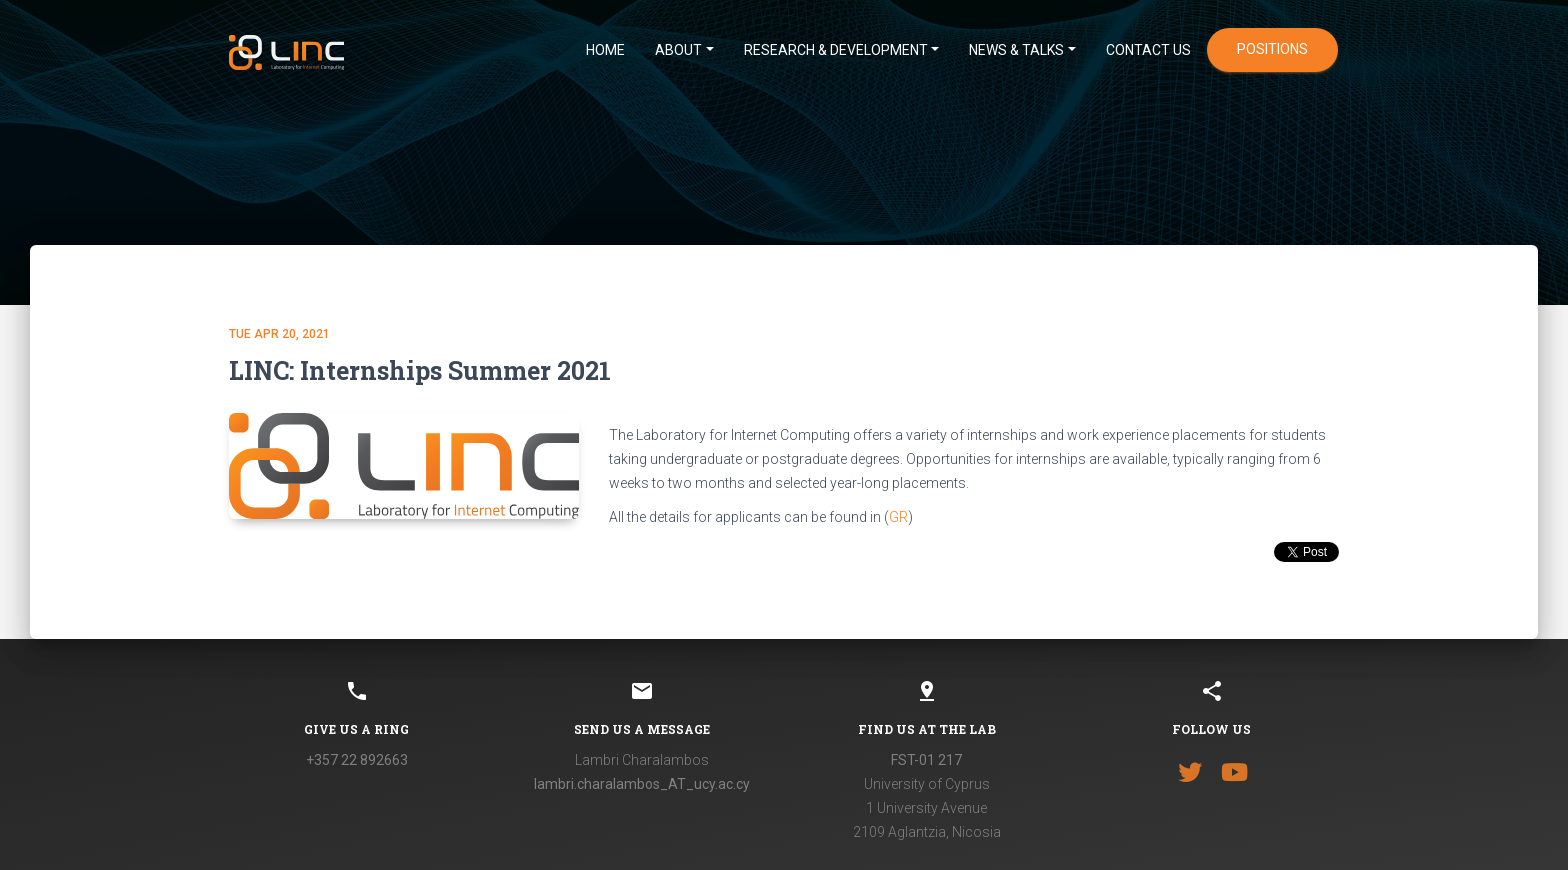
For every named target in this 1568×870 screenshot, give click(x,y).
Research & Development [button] (836, 50)
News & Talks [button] (1016, 50)
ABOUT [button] (678, 50)
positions (1272, 49)
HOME (605, 50)
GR (898, 517)
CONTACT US (1148, 50)
